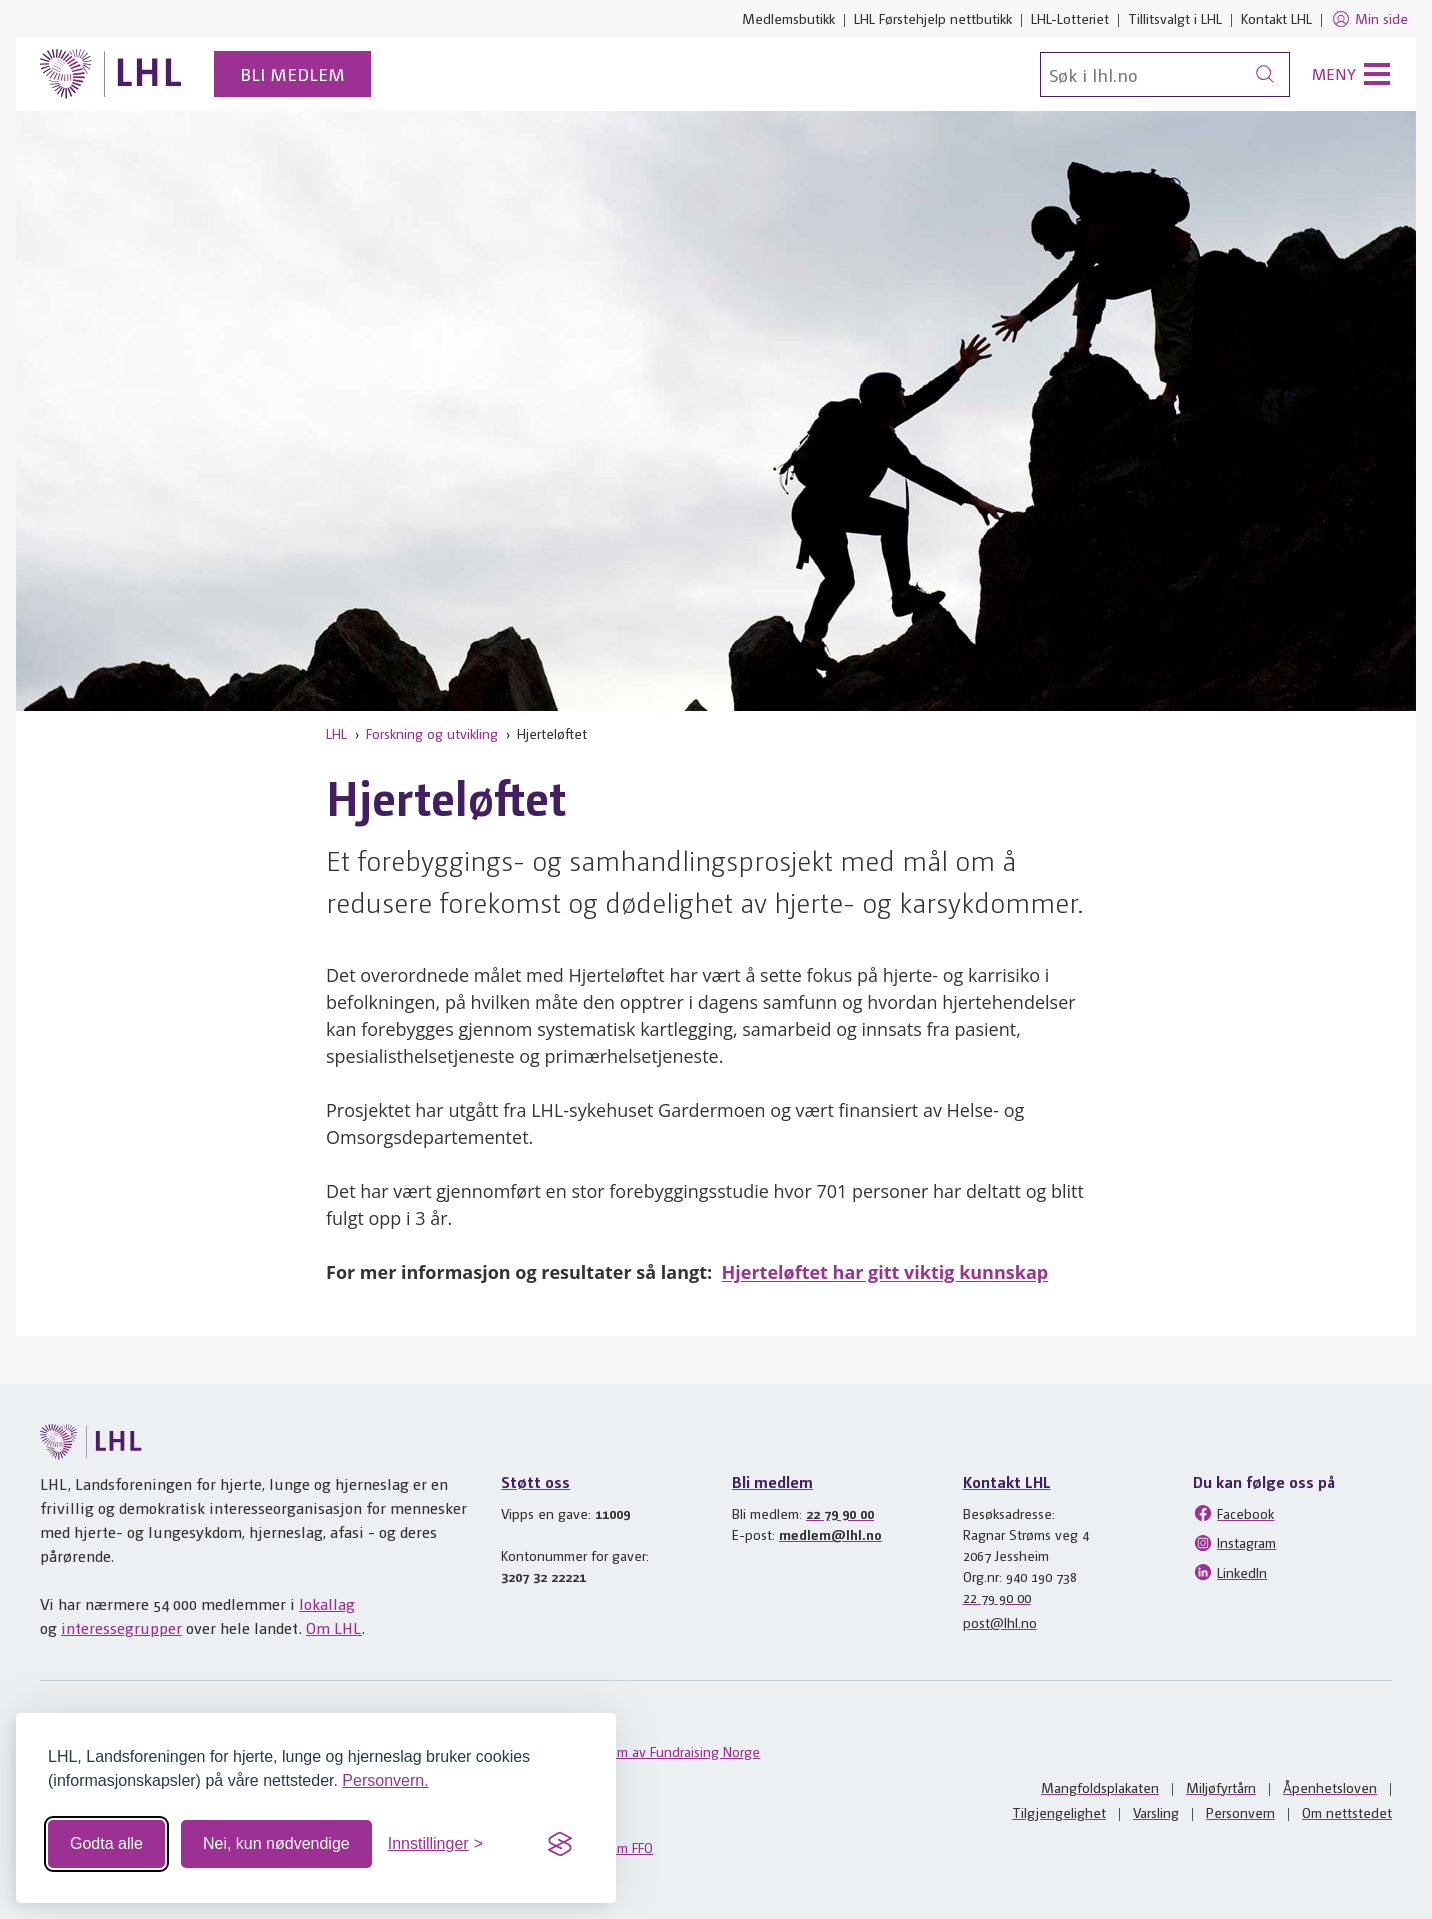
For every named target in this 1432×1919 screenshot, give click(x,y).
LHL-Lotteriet (1070, 18)
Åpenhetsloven (1330, 1787)
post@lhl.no (1000, 1622)
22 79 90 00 (840, 1513)
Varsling (1156, 1812)
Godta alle (106, 1843)
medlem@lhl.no (830, 1534)
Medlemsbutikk (788, 18)
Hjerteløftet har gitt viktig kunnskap (885, 1272)
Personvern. (385, 1780)
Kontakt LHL (1276, 18)
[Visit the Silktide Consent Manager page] (560, 1844)
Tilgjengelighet (1059, 1812)
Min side (1369, 19)
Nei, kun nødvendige (276, 1843)
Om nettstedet (1347, 1812)
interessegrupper (121, 1627)
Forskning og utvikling (432, 733)
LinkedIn (1230, 1572)
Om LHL (334, 1627)
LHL (336, 733)
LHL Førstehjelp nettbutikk (933, 18)
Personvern (1240, 1812)
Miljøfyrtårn (1221, 1787)
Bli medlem (292, 73)
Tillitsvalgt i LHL (1175, 18)
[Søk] (1165, 74)
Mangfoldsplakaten (1100, 1787)
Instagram (1234, 1543)
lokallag (327, 1603)
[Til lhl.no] (111, 74)
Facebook (1233, 1513)
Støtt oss (535, 1481)
